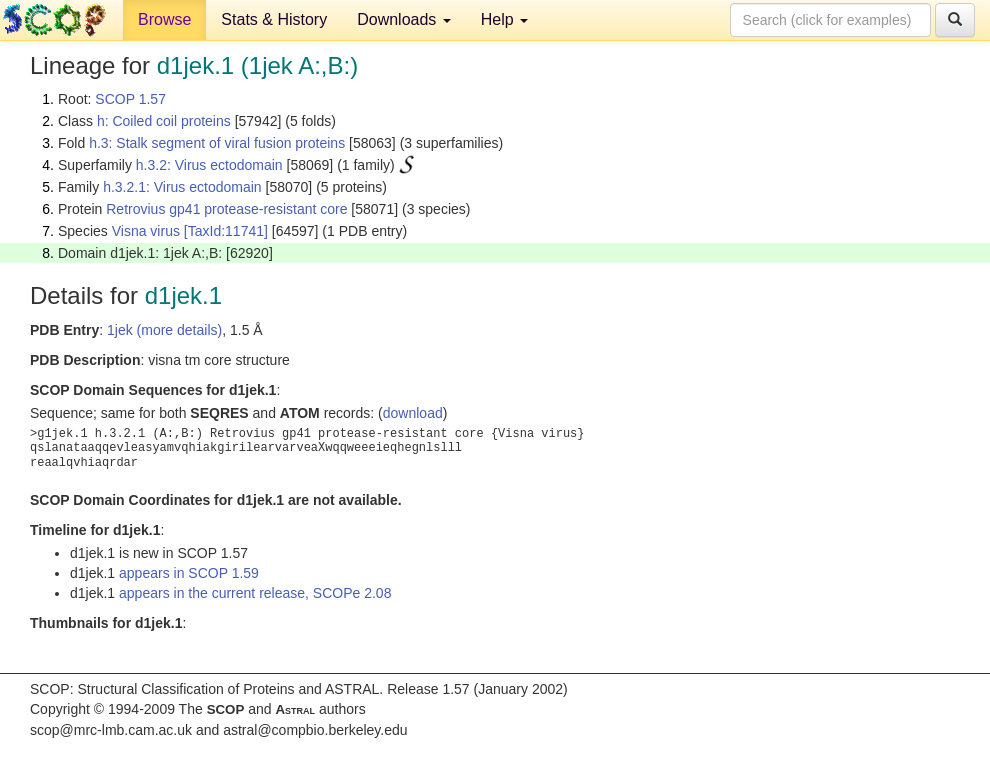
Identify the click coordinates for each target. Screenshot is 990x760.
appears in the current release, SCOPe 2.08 (255, 593)
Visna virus (146, 231)
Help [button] (504, 19)
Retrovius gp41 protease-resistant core (226, 209)
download (413, 413)
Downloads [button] (404, 19)
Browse (164, 19)
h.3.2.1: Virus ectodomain (182, 187)
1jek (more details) (164, 330)
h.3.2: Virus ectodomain (209, 165)
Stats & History (274, 19)
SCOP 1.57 (130, 99)
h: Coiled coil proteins (164, 121)
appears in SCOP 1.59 (189, 573)
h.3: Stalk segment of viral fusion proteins (217, 143)
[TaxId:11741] (226, 231)
